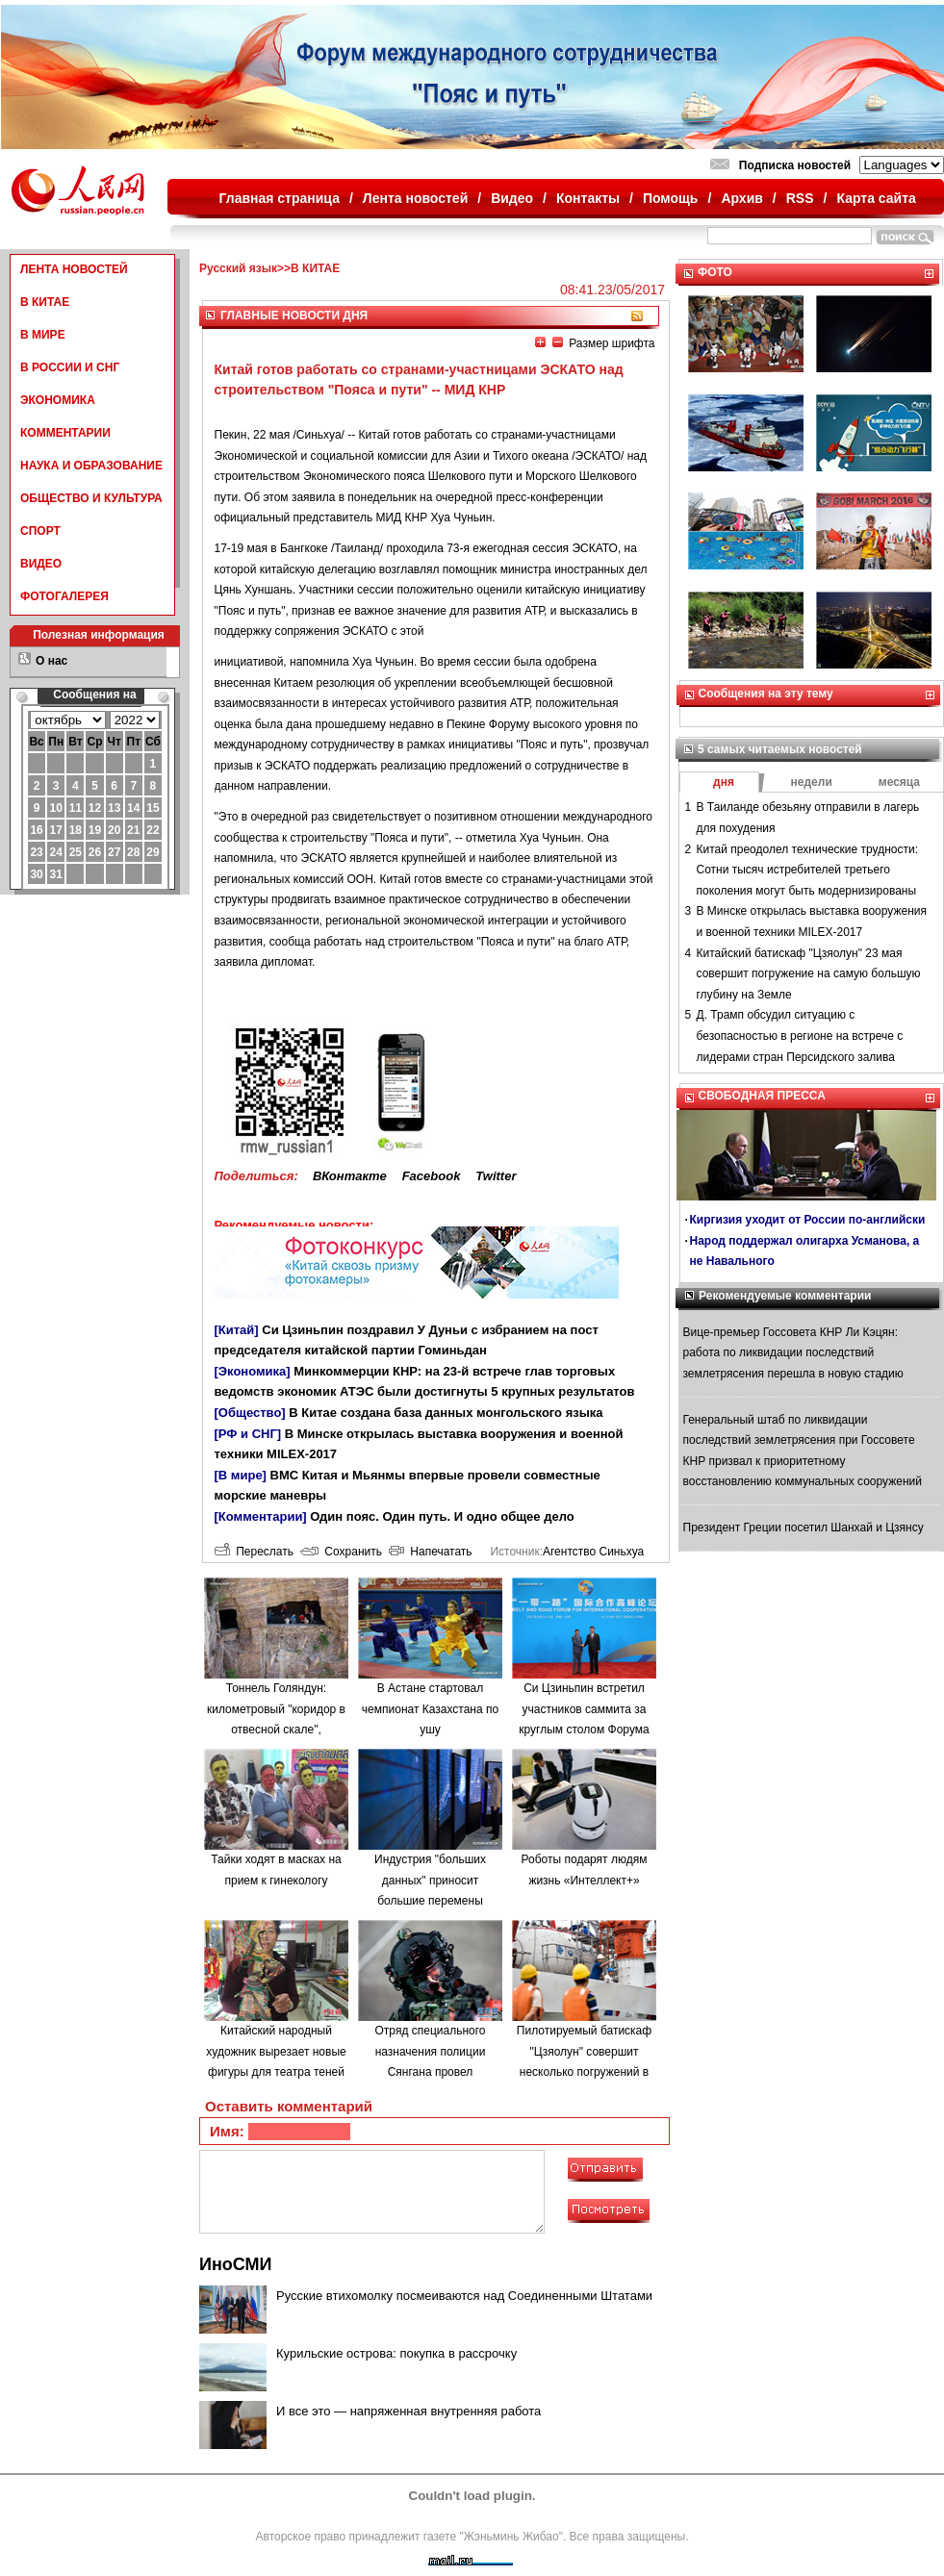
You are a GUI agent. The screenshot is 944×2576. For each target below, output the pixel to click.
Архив (741, 198)
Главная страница (279, 198)
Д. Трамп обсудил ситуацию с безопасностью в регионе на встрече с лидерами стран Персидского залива (800, 1035)
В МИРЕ (42, 334)
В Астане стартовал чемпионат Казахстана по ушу (430, 1708)
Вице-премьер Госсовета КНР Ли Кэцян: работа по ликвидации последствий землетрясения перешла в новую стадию (793, 1353)
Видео (512, 198)
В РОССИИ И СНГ (69, 367)
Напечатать (430, 1551)
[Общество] (250, 1412)
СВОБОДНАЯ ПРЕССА (762, 1095)
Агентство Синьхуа (593, 1551)
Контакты (588, 198)
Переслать (254, 1551)
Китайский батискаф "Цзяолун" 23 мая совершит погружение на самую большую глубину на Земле (809, 974)
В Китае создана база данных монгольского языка (445, 1412)
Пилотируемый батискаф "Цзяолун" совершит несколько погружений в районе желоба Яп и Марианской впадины (584, 2072)
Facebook (431, 1176)
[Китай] (237, 1330)
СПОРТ (40, 531)
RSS (800, 198)
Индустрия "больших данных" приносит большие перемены (430, 1880)
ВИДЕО (41, 563)
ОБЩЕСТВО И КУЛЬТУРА (91, 498)
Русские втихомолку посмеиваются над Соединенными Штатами (464, 2295)
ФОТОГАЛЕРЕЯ (64, 596)
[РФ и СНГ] (248, 1434)
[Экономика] (253, 1371)
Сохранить (341, 1551)
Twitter (495, 1176)
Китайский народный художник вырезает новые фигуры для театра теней (275, 2051)
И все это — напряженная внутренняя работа (408, 2411)
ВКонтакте (350, 1176)
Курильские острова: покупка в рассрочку (396, 2353)
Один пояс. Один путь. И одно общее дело (442, 1516)
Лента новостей (415, 198)
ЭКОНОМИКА (57, 400)
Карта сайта (875, 198)
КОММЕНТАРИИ (65, 433)
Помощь (671, 198)
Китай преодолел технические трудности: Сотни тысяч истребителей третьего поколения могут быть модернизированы (808, 870)
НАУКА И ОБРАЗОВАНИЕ (91, 465)
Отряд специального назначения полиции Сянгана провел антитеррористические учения (431, 2072)
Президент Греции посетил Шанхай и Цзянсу (803, 1527)
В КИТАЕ (44, 302)
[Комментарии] (261, 1516)
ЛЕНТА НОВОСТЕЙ (74, 269)
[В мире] (241, 1475)
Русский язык (238, 268)
